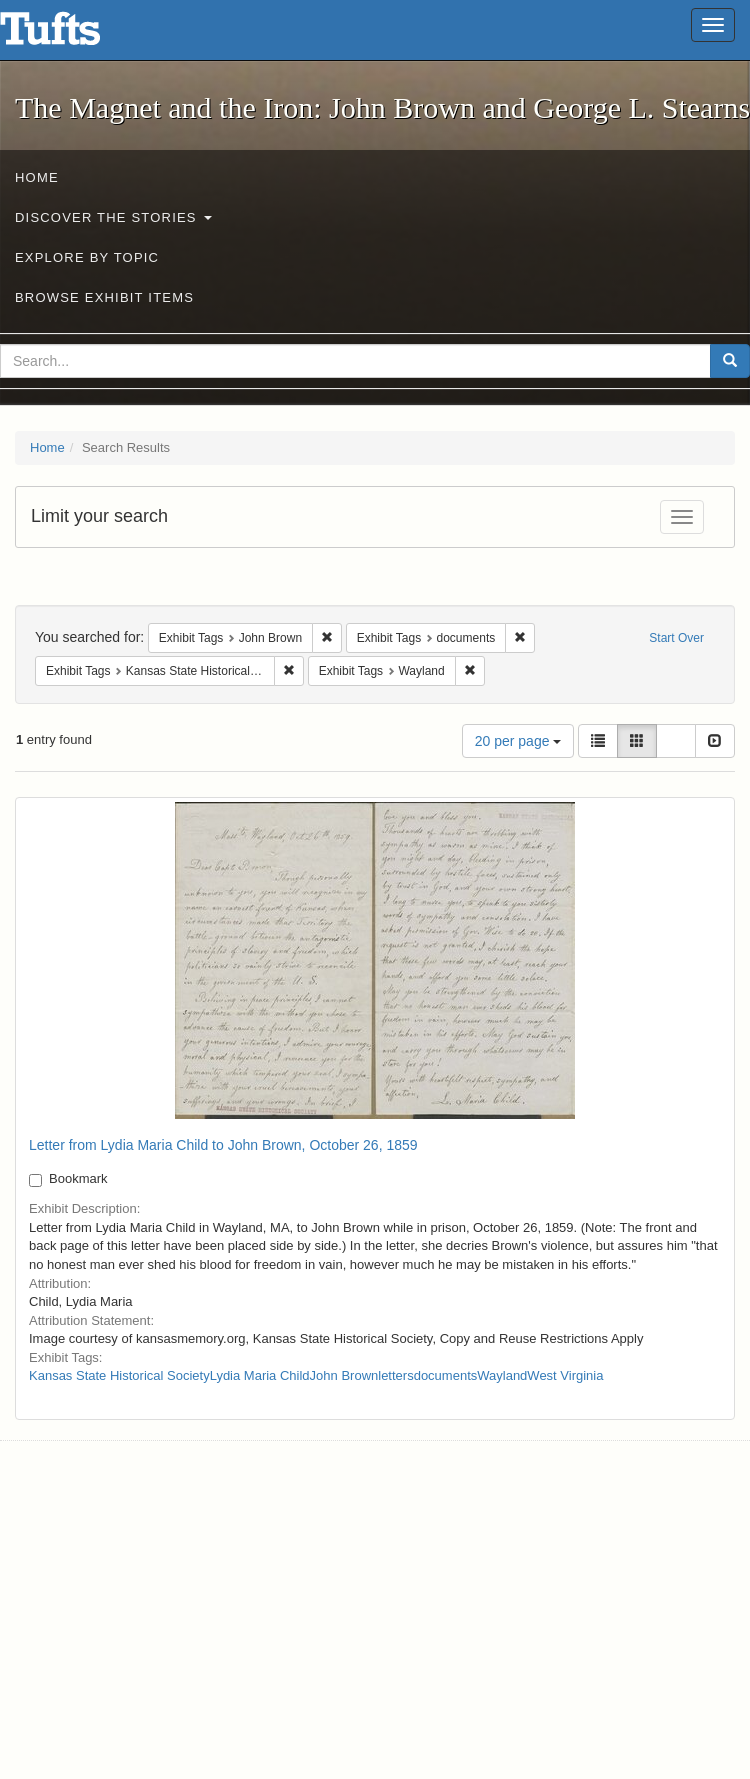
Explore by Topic (87, 257)
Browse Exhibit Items (104, 297)
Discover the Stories (113, 217)
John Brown (344, 1375)
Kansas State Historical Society (119, 1375)
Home (37, 177)
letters (395, 1375)
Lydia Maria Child (260, 1375)
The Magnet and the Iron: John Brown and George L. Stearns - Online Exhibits (75, 35)
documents (446, 1375)
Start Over (676, 638)
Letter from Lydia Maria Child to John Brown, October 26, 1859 (223, 1145)
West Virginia (565, 1375)
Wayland (502, 1375)
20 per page (518, 741)
